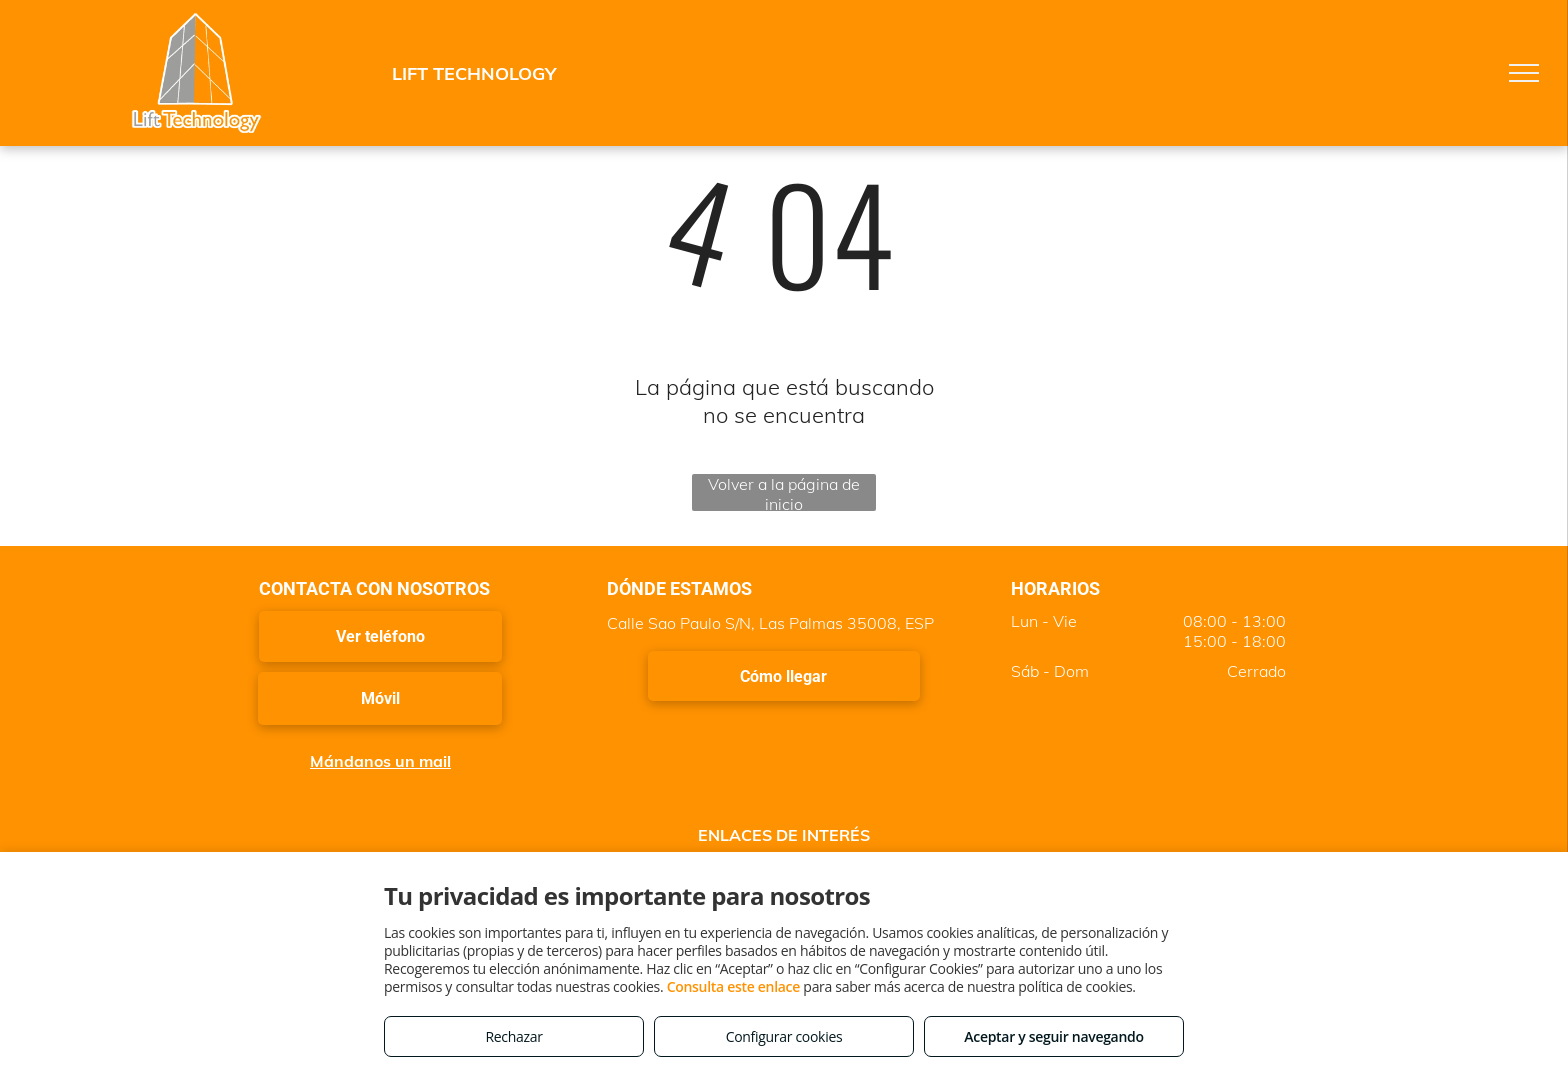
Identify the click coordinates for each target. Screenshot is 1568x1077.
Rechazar (513, 1036)
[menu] (1524, 73)
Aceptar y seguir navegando (1053, 1036)
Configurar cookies (784, 1036)
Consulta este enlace (733, 986)
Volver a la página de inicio (784, 492)
